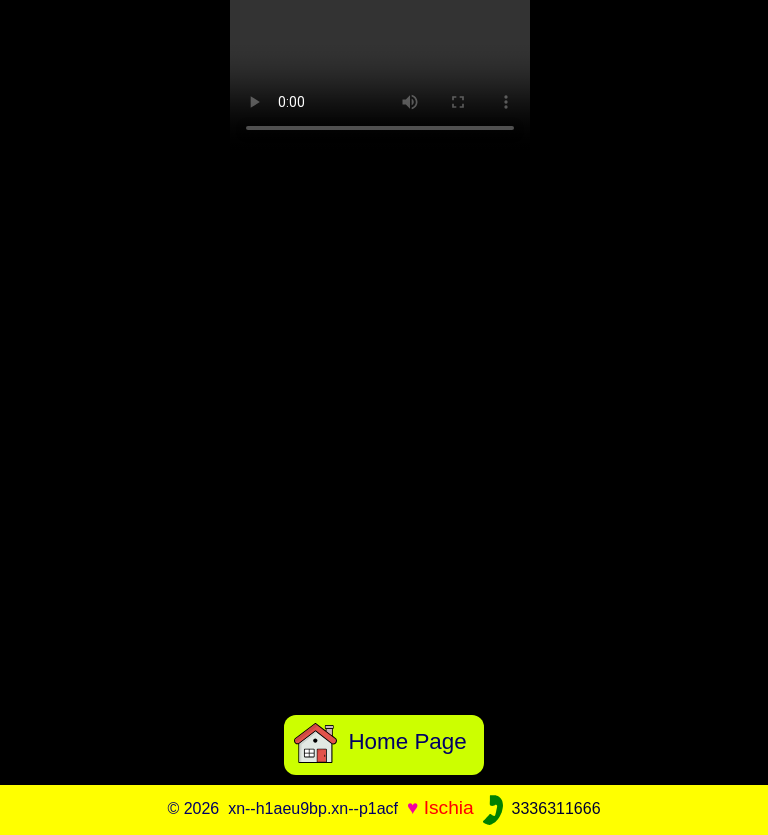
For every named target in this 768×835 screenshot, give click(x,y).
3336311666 (539, 808)
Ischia (449, 807)
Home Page (380, 741)
